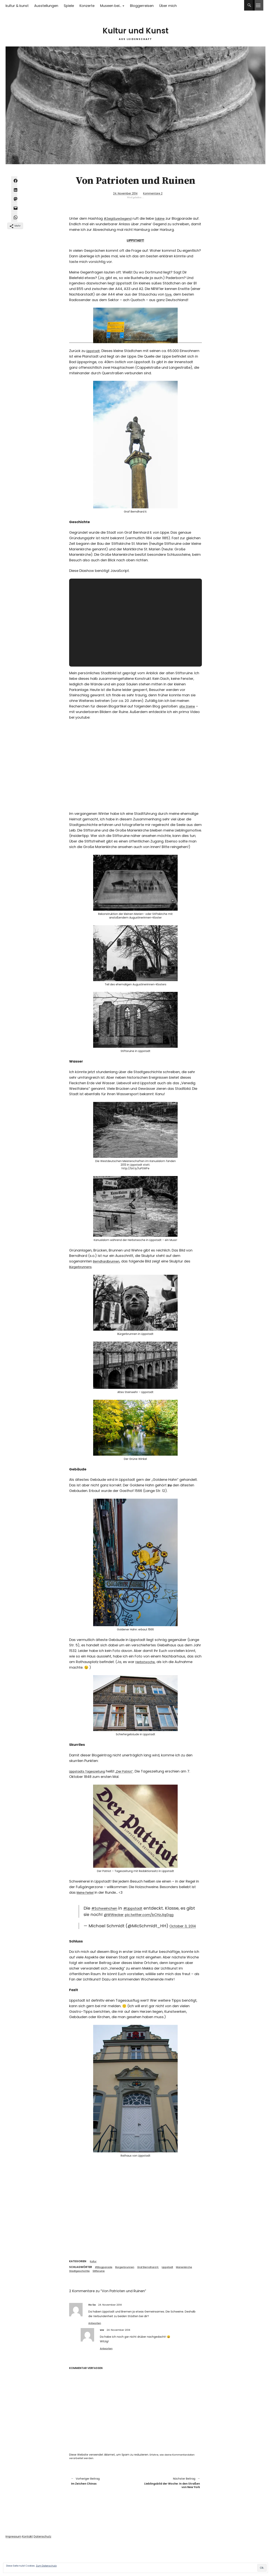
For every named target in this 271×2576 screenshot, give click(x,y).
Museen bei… (110, 5)
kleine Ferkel (87, 1892)
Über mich (168, 5)
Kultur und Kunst (135, 28)
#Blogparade (104, 2267)
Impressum (14, 2539)
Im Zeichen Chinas (101, 2482)
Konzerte (87, 5)
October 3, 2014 (185, 1925)
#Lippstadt (141, 1908)
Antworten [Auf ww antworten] (107, 2349)
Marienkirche (187, 2267)
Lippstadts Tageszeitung (90, 1770)
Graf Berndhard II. (149, 2267)
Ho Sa (92, 2305)
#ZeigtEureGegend (120, 218)
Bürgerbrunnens (83, 1266)
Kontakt (29, 2539)
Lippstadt (94, 350)
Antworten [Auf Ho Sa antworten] (95, 2324)
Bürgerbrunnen (125, 2267)
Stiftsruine (101, 2271)
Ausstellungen (46, 5)
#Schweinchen (107, 1908)
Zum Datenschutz (46, 2565)
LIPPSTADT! (135, 239)
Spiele (69, 5)
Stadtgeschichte (80, 2271)
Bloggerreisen (142, 5)
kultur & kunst (17, 5)
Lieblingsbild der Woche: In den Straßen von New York (169, 2484)
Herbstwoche (146, 1661)
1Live (168, 294)
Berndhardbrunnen (109, 1261)
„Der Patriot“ (132, 1770)
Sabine (165, 218)
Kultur (94, 2261)
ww (102, 2330)
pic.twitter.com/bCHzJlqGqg (169, 1914)
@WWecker (126, 1914)
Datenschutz (46, 2539)
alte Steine (188, 706)
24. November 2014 (123, 193)
